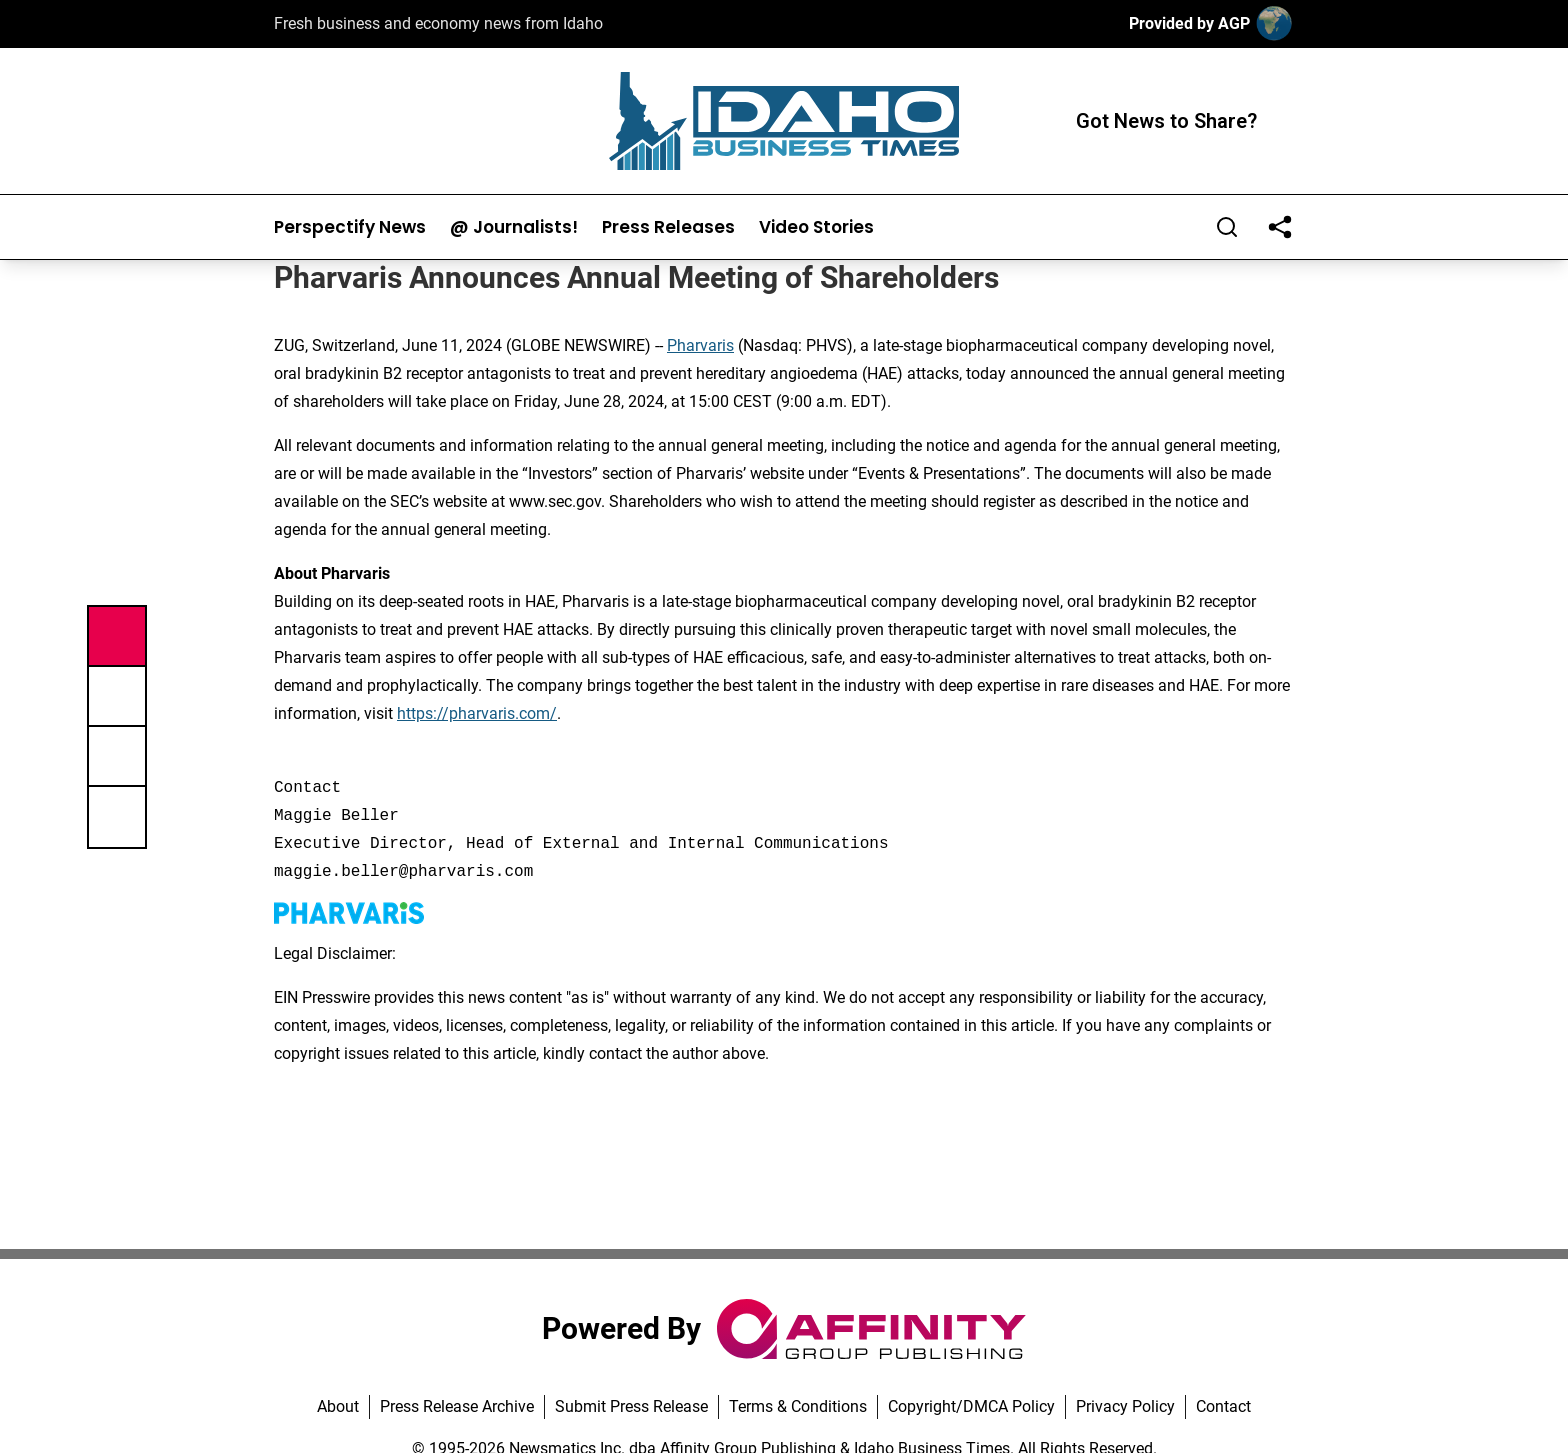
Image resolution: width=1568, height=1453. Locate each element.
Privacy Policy (1125, 1406)
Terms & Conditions (798, 1406)
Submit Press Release (631, 1406)
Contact (1223, 1406)
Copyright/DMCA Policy (971, 1406)
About (338, 1406)
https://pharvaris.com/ (477, 713)
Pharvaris (700, 345)
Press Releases (668, 227)
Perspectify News (350, 227)
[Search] (1227, 227)
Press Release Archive (457, 1406)
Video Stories (816, 227)
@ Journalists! (514, 227)
